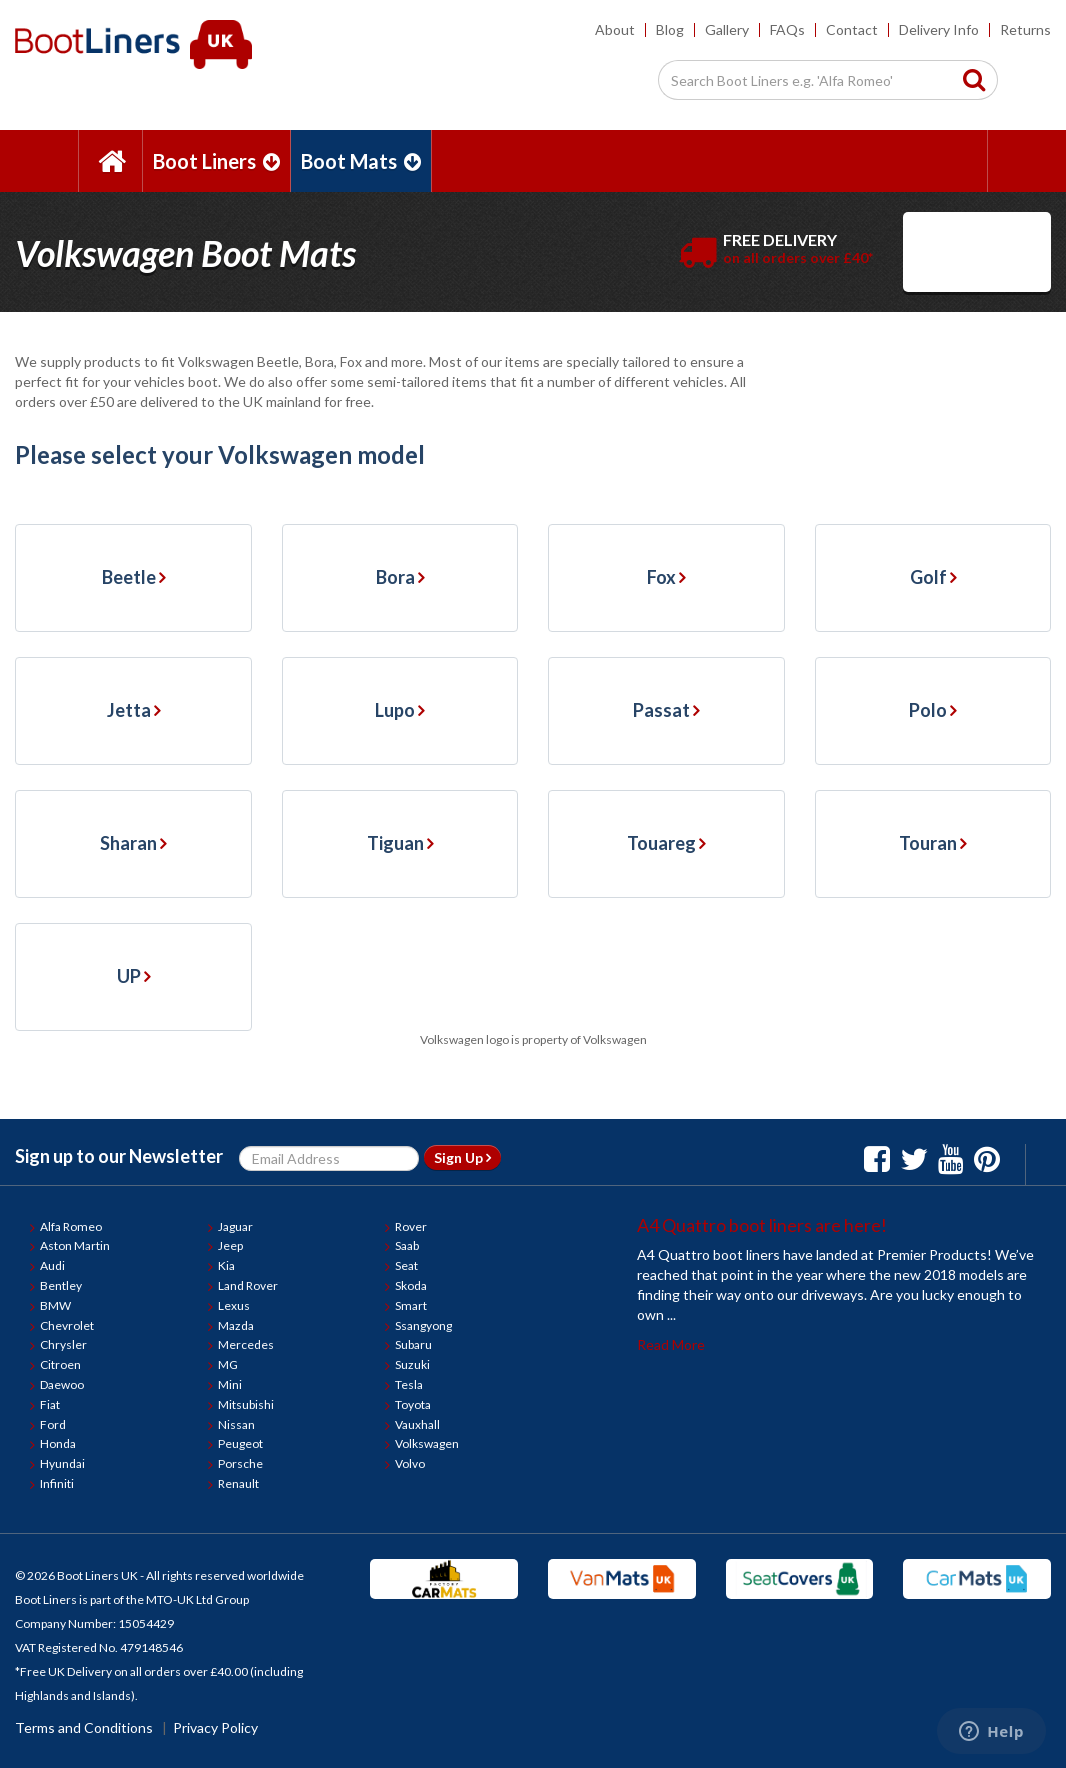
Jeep (230, 1245)
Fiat (50, 1404)
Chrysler (63, 1344)
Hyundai (62, 1463)
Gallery (727, 29)
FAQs (787, 29)
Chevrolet (67, 1325)
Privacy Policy (215, 1727)
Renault (238, 1483)
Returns (1025, 29)
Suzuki (412, 1364)
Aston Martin (75, 1245)
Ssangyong (423, 1325)
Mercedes (246, 1344)
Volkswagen (427, 1443)
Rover (411, 1226)
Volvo (410, 1463)
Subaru (413, 1344)
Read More (671, 1344)
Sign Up (462, 1157)
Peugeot (240, 1443)
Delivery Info (939, 29)
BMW (55, 1305)
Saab (407, 1245)
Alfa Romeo (71, 1226)
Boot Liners (216, 161)
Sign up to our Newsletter (119, 1156)
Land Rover (248, 1285)
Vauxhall (417, 1424)
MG (228, 1364)
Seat (406, 1265)
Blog (670, 29)
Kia (226, 1265)
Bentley (61, 1285)
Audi (52, 1265)
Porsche (240, 1463)
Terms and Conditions (84, 1727)
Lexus (234, 1305)
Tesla (409, 1384)
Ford (53, 1424)
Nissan (236, 1424)
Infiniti (57, 1483)
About (615, 29)
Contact (852, 29)
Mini (230, 1384)
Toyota (413, 1404)
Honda (58, 1443)
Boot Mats (361, 161)
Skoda (411, 1285)
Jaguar (235, 1226)
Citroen (60, 1364)
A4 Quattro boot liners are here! (762, 1225)
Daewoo (62, 1384)
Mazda (236, 1325)
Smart (411, 1305)
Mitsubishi (246, 1404)
